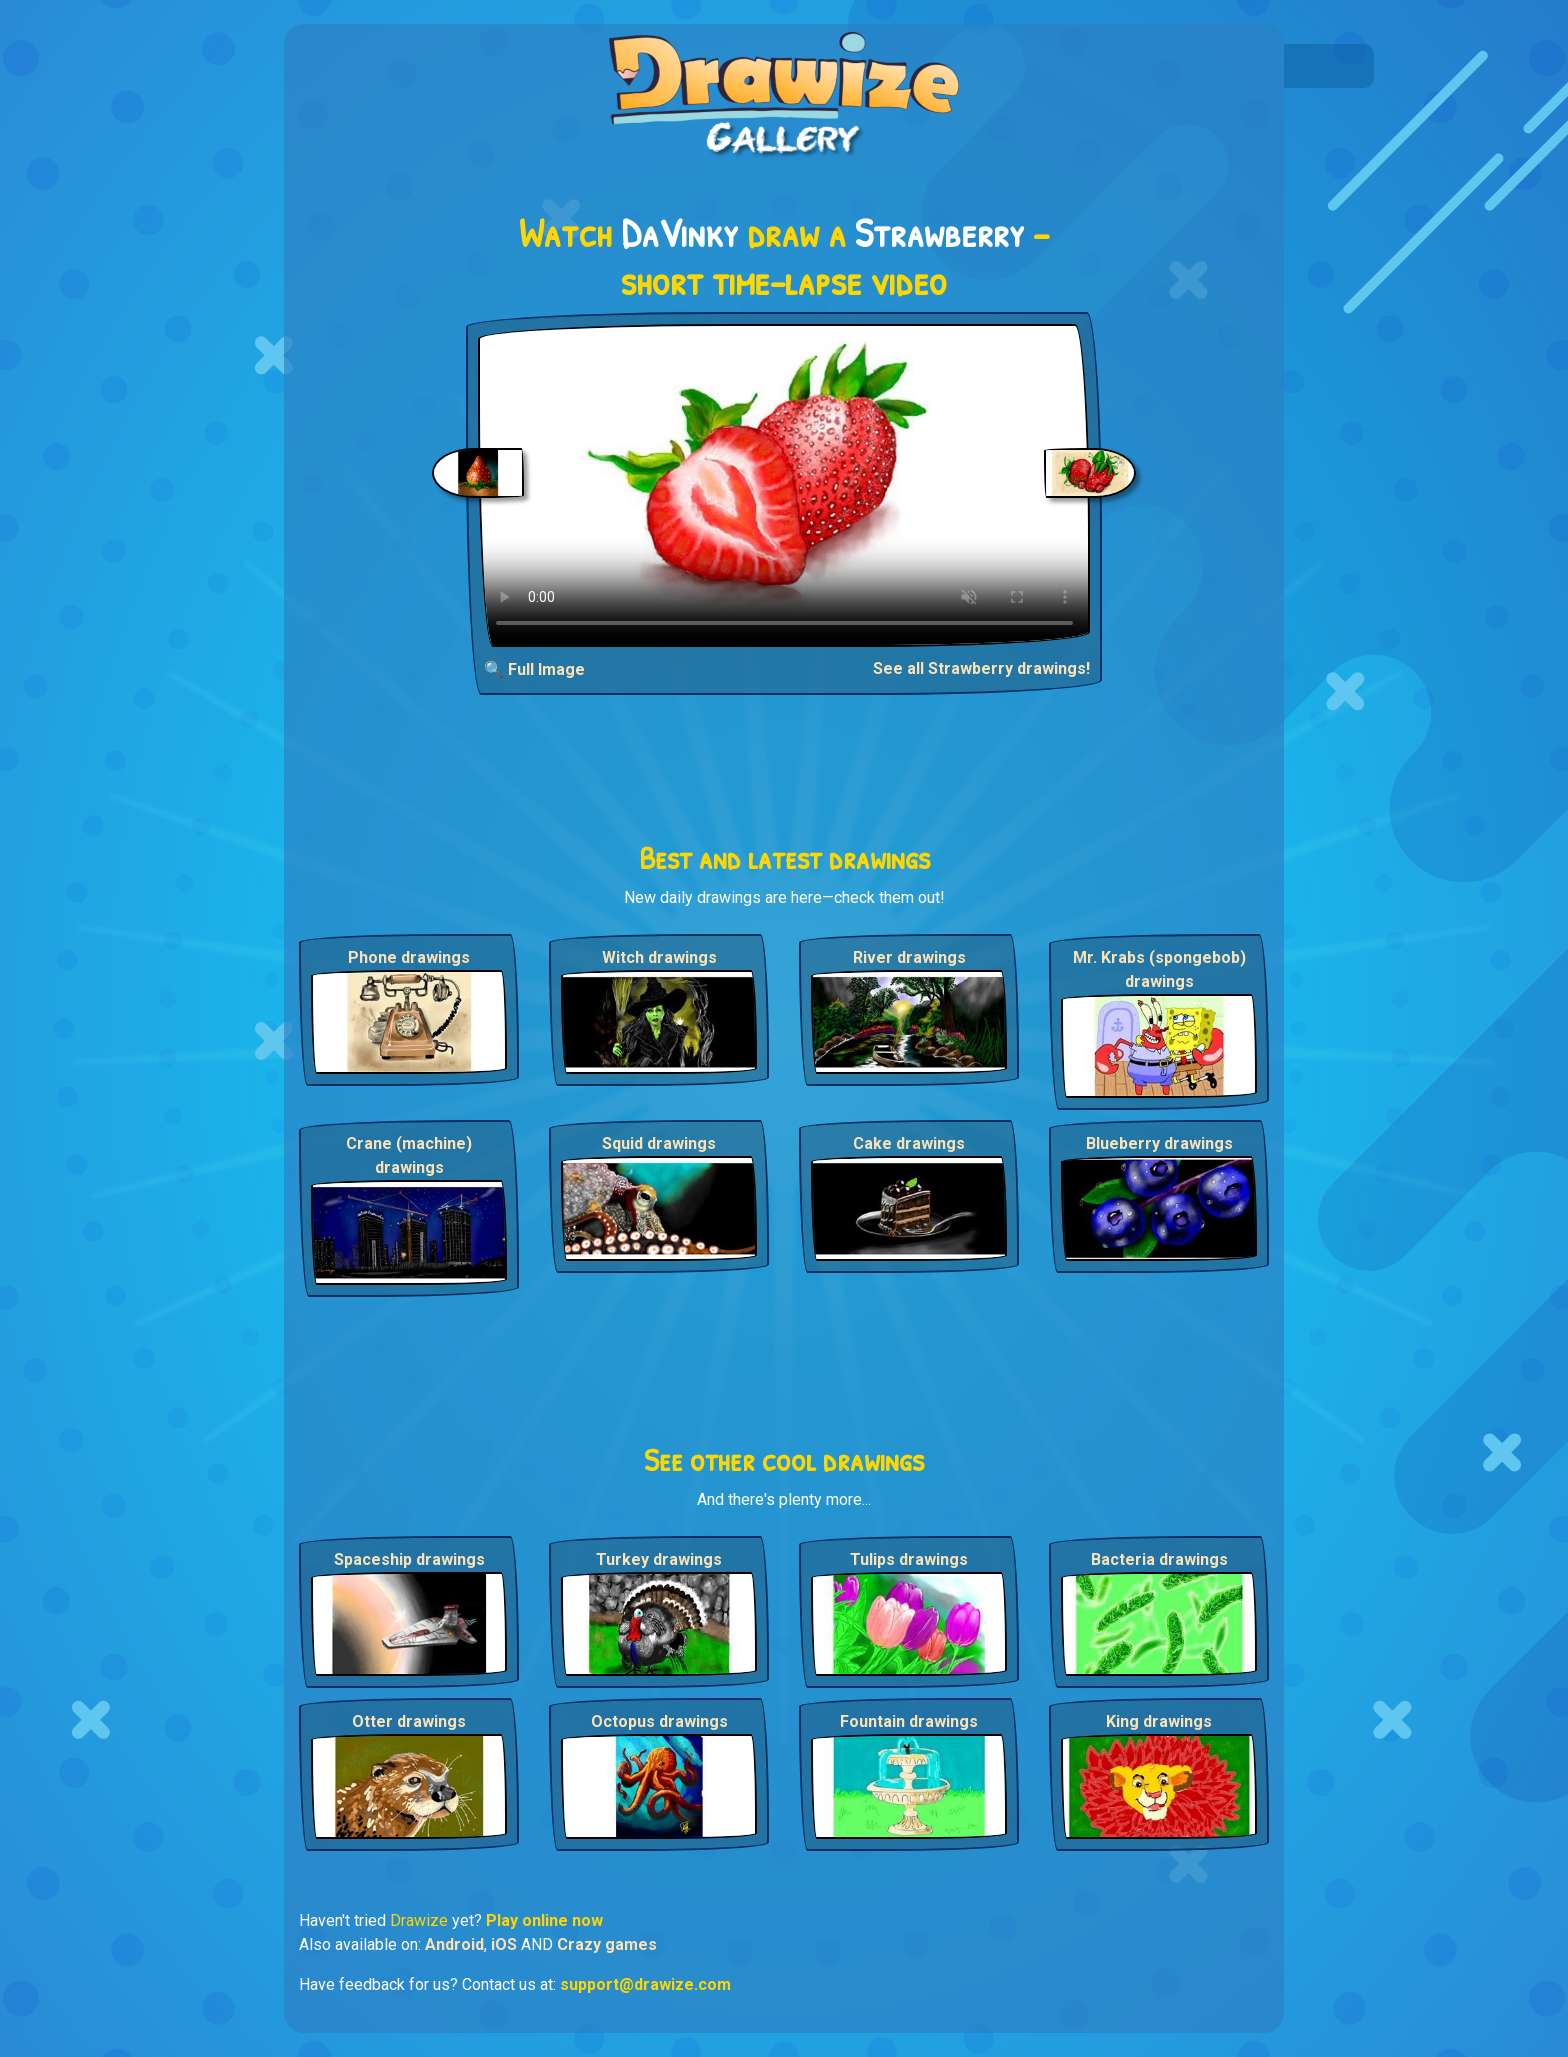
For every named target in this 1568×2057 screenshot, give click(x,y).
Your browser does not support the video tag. (784, 485)
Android (454, 1944)
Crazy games (607, 1944)
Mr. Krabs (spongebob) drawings (1159, 969)
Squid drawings (659, 1143)
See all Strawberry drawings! (981, 668)
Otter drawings (409, 1721)
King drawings (1159, 1721)
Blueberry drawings (1159, 1143)
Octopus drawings (659, 1721)
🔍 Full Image (534, 669)
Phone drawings (409, 957)
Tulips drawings (909, 1559)
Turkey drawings (659, 1559)
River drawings (909, 957)
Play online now (544, 1920)
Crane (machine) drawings (409, 1155)
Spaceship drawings (409, 1559)
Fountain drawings (909, 1721)
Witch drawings (659, 957)
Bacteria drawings (1159, 1559)
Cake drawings (909, 1143)
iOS (504, 1944)
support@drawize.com (645, 1984)
